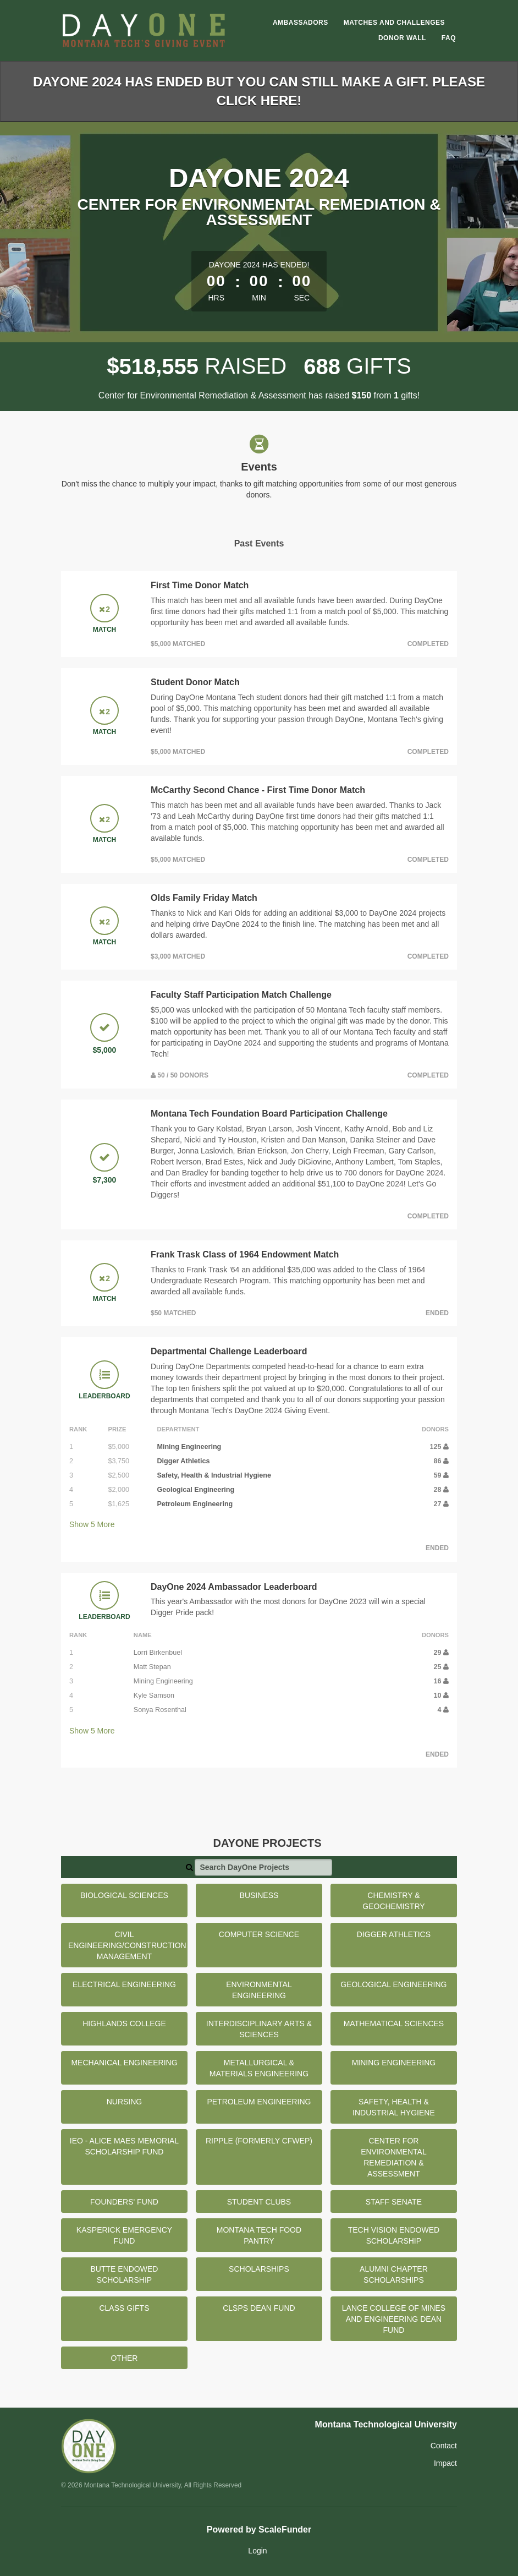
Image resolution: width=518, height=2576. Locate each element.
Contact (444, 2445)
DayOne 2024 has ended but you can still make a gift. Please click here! (259, 91)
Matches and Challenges (394, 22)
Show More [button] (92, 1524)
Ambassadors (300, 22)
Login (257, 2550)
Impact (445, 2463)
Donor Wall (402, 38)
